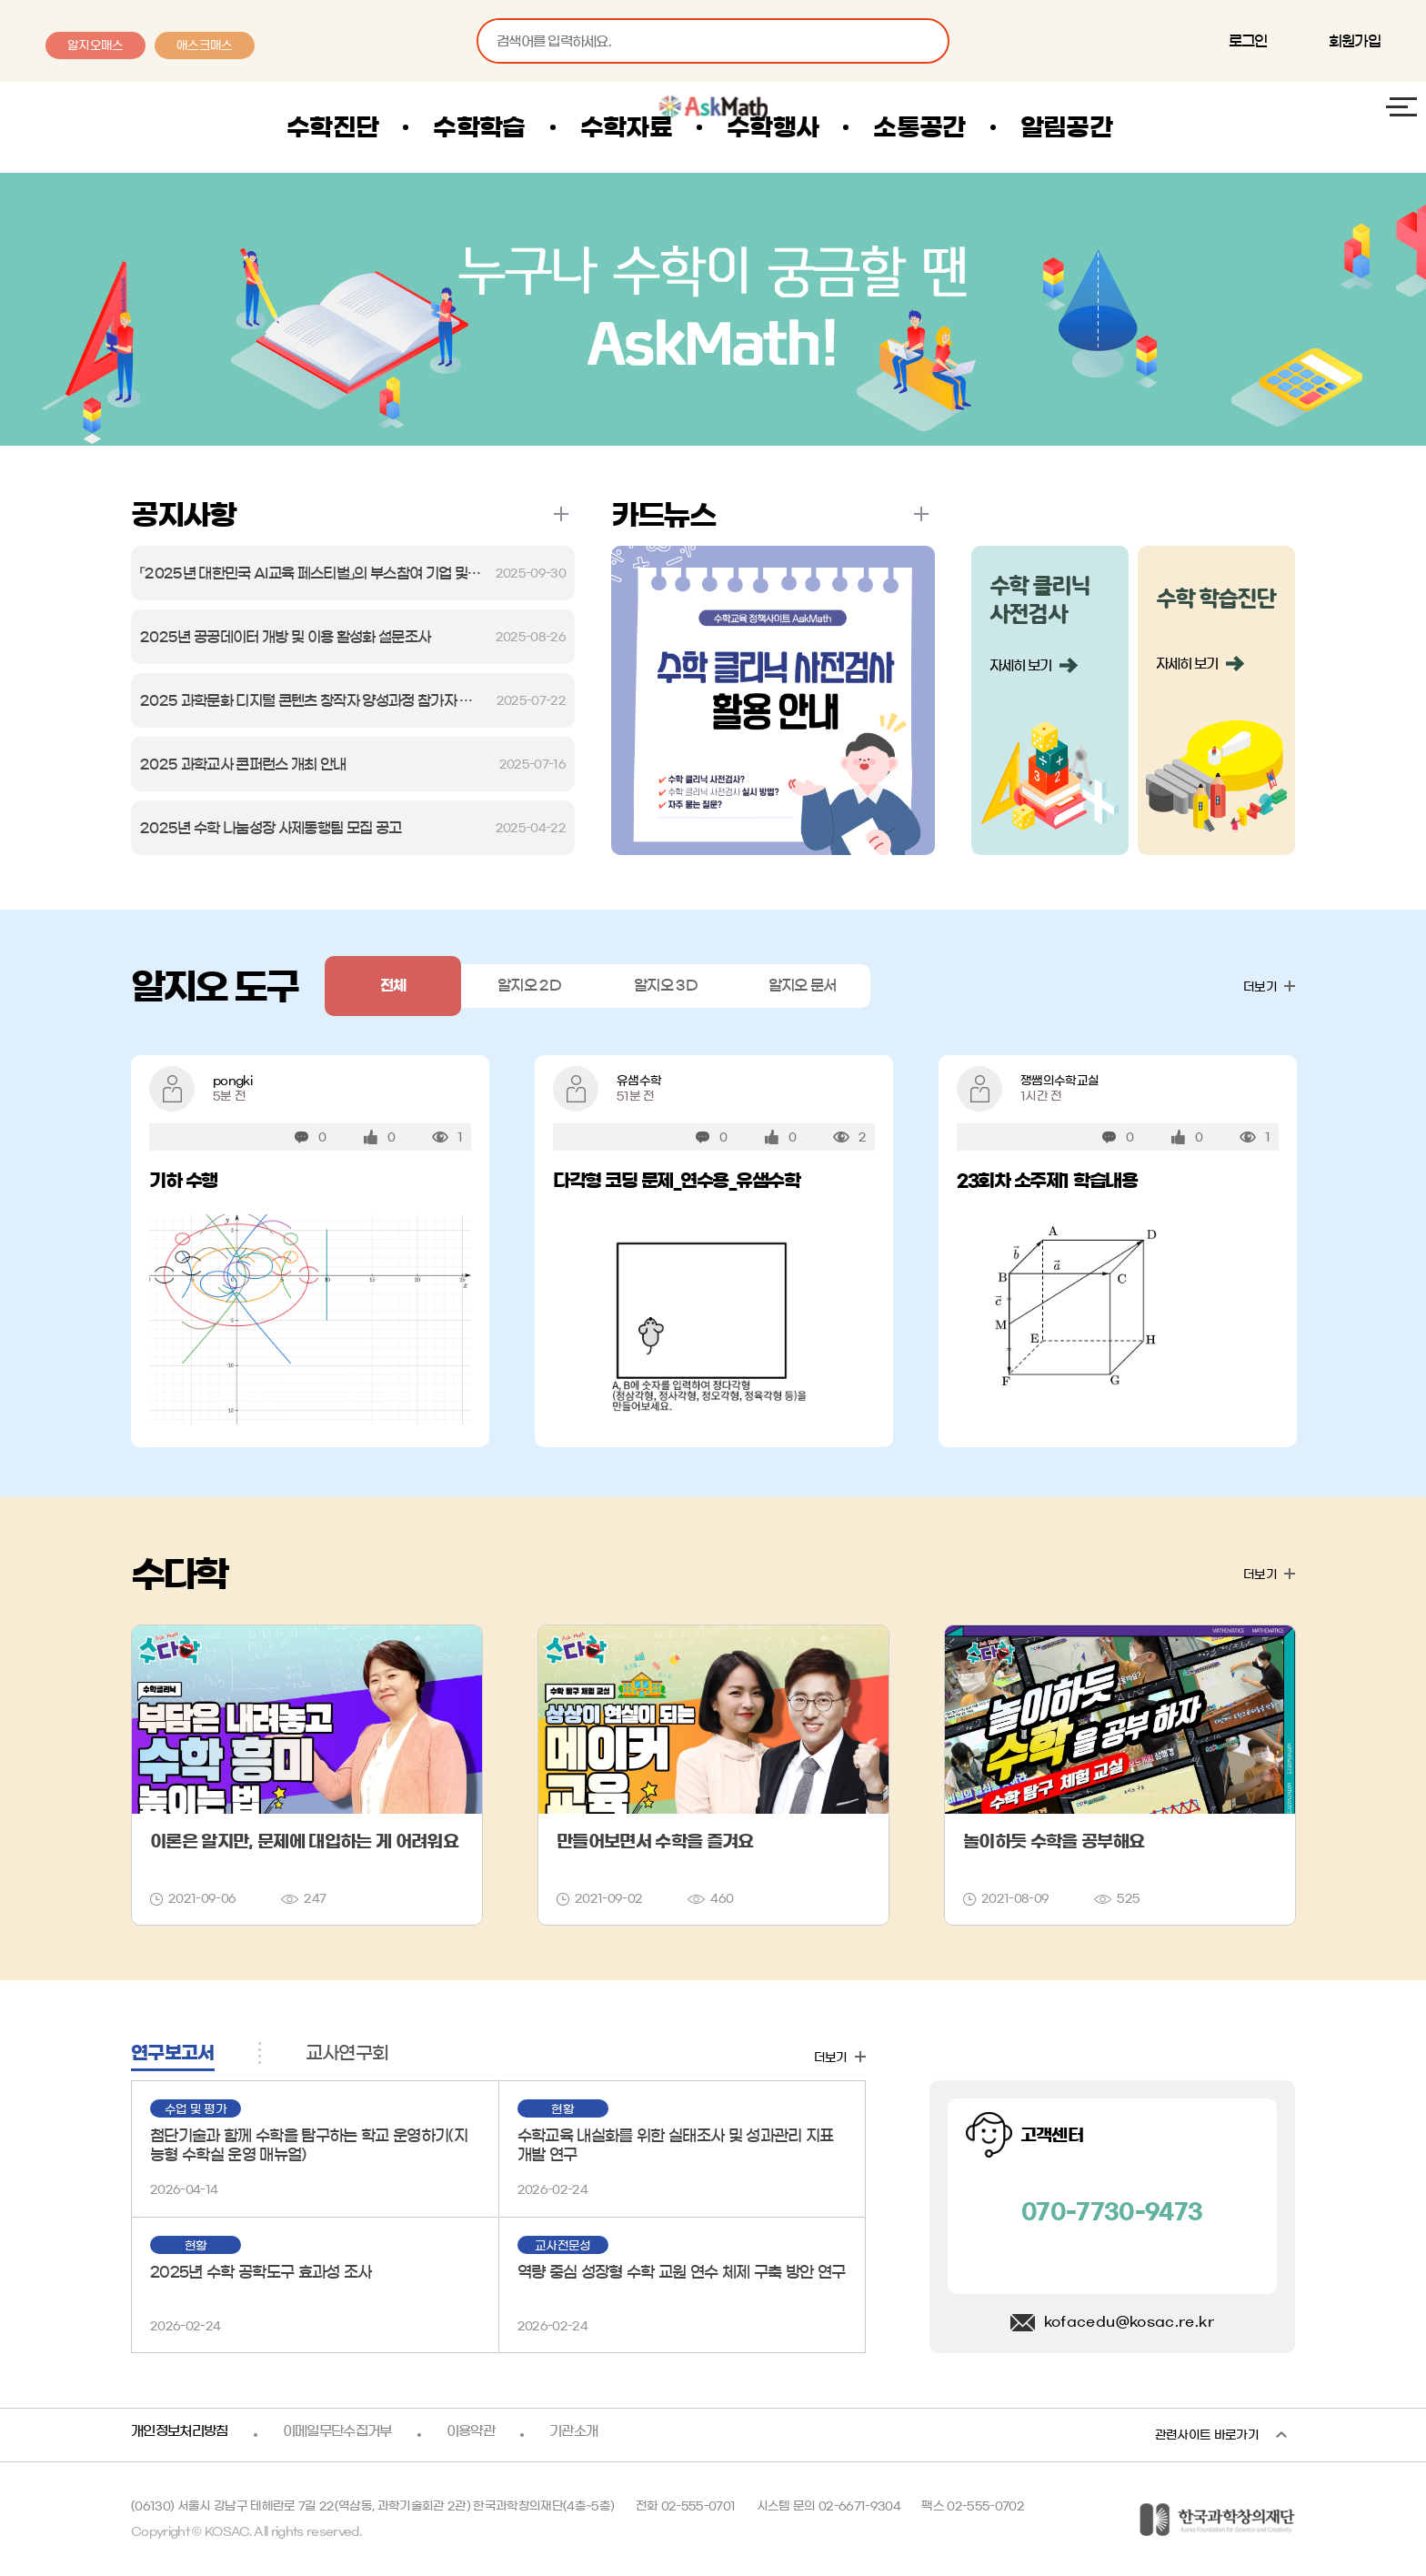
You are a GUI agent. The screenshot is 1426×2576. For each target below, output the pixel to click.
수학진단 (391, 127)
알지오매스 (95, 45)
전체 (393, 986)
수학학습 (538, 127)
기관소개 (594, 2435)
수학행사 (832, 127)
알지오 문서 (802, 986)
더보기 (561, 514)
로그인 (1248, 41)
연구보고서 (173, 2053)
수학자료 (685, 127)
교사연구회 (347, 2053)
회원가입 (1355, 41)
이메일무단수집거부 (348, 2435)
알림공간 (1125, 127)
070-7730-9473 (1111, 2211)
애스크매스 (204, 45)
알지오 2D (530, 986)
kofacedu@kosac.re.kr (1129, 2322)
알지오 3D (666, 986)
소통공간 (978, 127)
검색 (927, 41)
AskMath (126, 127)
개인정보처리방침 (183, 2435)
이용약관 (488, 2435)
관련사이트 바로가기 (1207, 2435)
